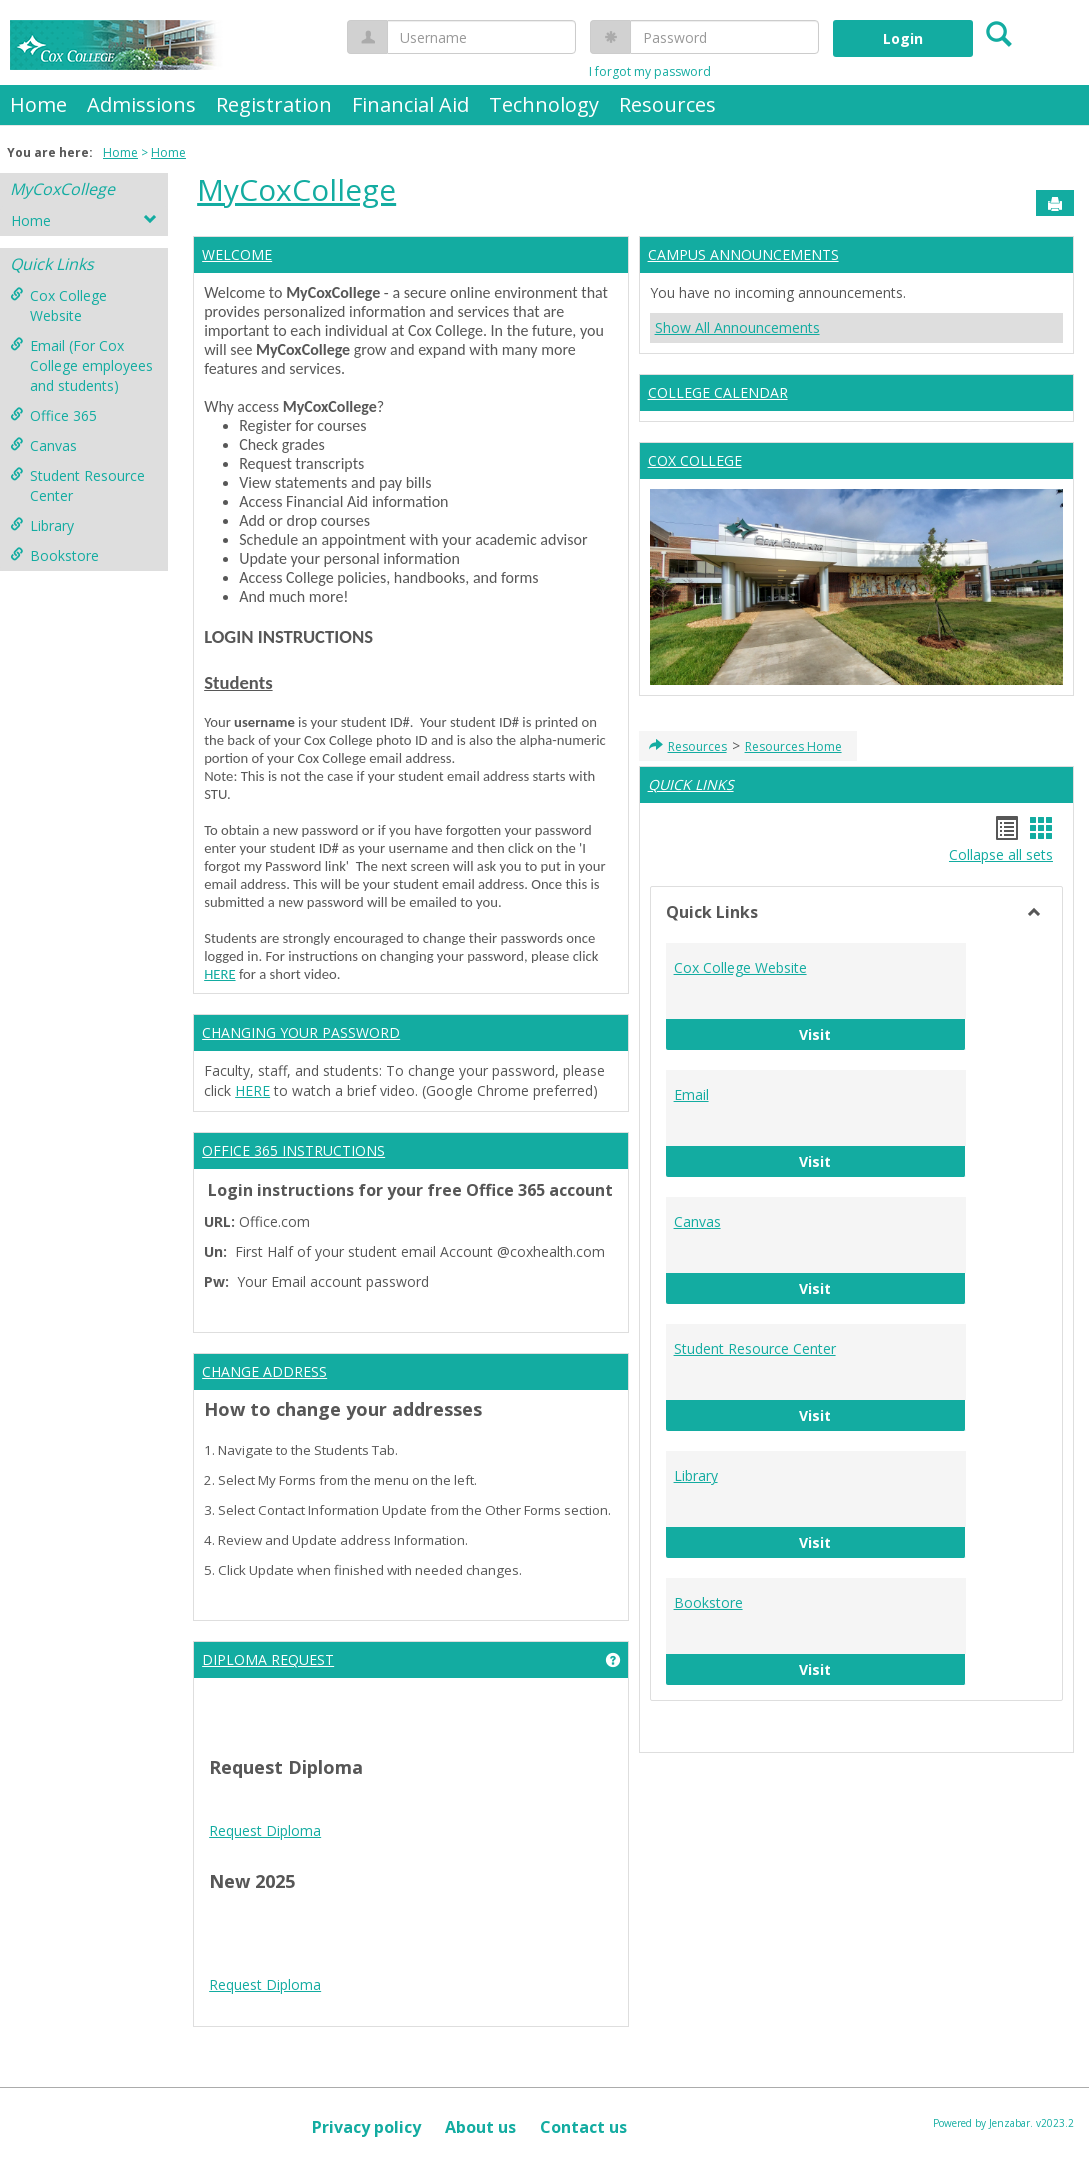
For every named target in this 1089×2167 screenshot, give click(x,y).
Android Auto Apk (304, 1941)
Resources (667, 104)
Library (42, 525)
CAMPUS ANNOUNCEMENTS (743, 254)
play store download (275, 1921)
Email (691, 1094)
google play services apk (444, 1941)
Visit (882, 1033)
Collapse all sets (1001, 854)
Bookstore (54, 555)
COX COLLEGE (695, 460)
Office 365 (53, 415)
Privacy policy (366, 2127)
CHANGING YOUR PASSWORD (301, 1032)
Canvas (43, 445)
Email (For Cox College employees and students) (81, 365)
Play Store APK (392, 1961)
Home (38, 104)
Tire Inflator (388, 2021)
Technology (544, 104)
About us (480, 2127)
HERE (219, 974)
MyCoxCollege (62, 189)
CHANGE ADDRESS (264, 1371)
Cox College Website (58, 305)
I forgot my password (650, 71)
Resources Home (793, 746)
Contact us (583, 2127)
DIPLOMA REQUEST (268, 1659)
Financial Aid (410, 104)
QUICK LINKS (691, 784)
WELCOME (237, 254)
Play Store (478, 1961)
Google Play (554, 1961)
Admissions (141, 104)
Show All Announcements (737, 327)
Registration (274, 104)
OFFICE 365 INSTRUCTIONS (293, 1150)
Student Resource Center (77, 485)
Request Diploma (265, 1830)
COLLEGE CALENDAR (718, 392)
